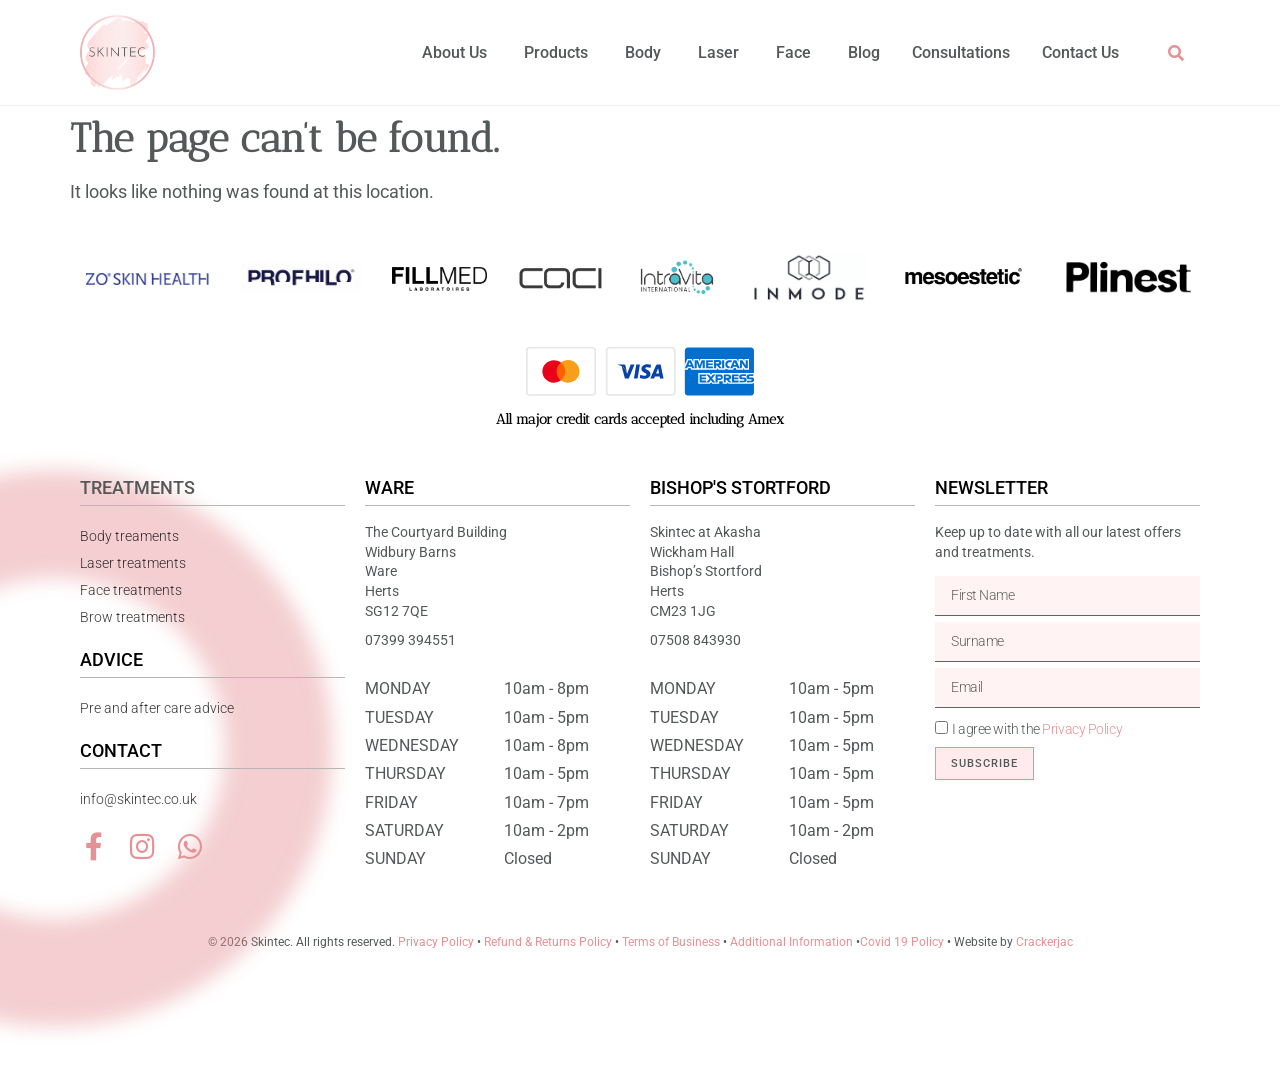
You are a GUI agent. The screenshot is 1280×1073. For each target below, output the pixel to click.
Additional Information (791, 942)
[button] (1176, 53)
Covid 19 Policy (902, 942)
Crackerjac (1044, 942)
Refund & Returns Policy (548, 942)
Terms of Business (671, 942)
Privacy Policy (1082, 729)
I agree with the (1037, 729)
